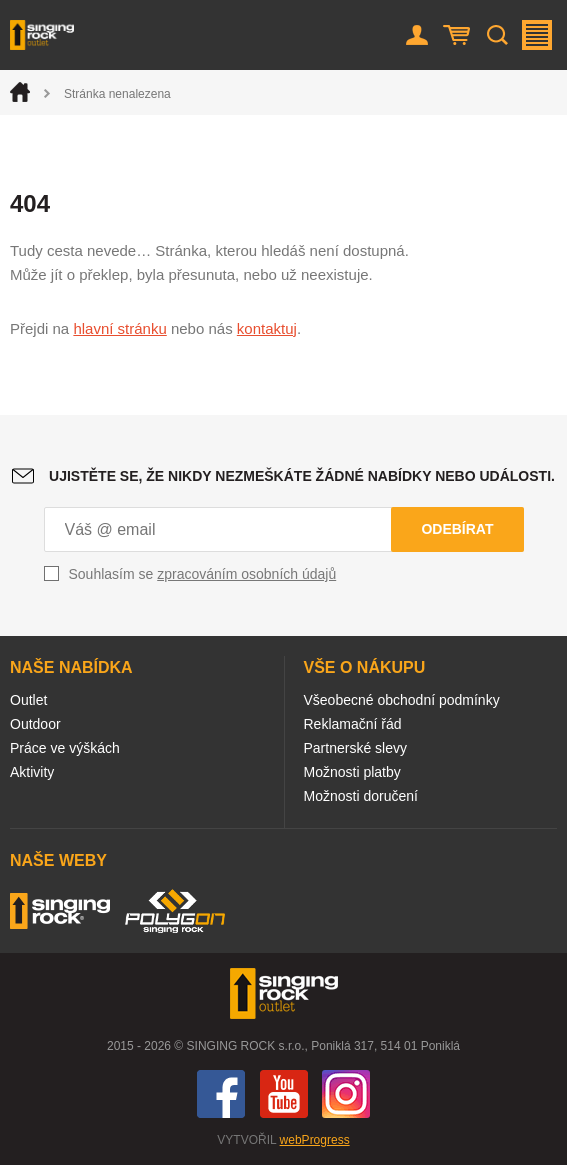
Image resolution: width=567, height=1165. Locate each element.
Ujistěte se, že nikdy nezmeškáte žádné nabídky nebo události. (302, 476)
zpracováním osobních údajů (246, 574)
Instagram (346, 1094)
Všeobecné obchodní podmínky (402, 700)
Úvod (20, 92)
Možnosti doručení (361, 796)
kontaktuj (267, 328)
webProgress (315, 1140)
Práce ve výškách (65, 748)
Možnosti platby (352, 772)
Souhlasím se (203, 574)
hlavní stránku (119, 328)
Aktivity (32, 772)
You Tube (284, 1094)
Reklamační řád (353, 724)
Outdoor (35, 724)
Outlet (28, 700)
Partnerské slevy (355, 748)
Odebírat (457, 529)
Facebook (221, 1094)
